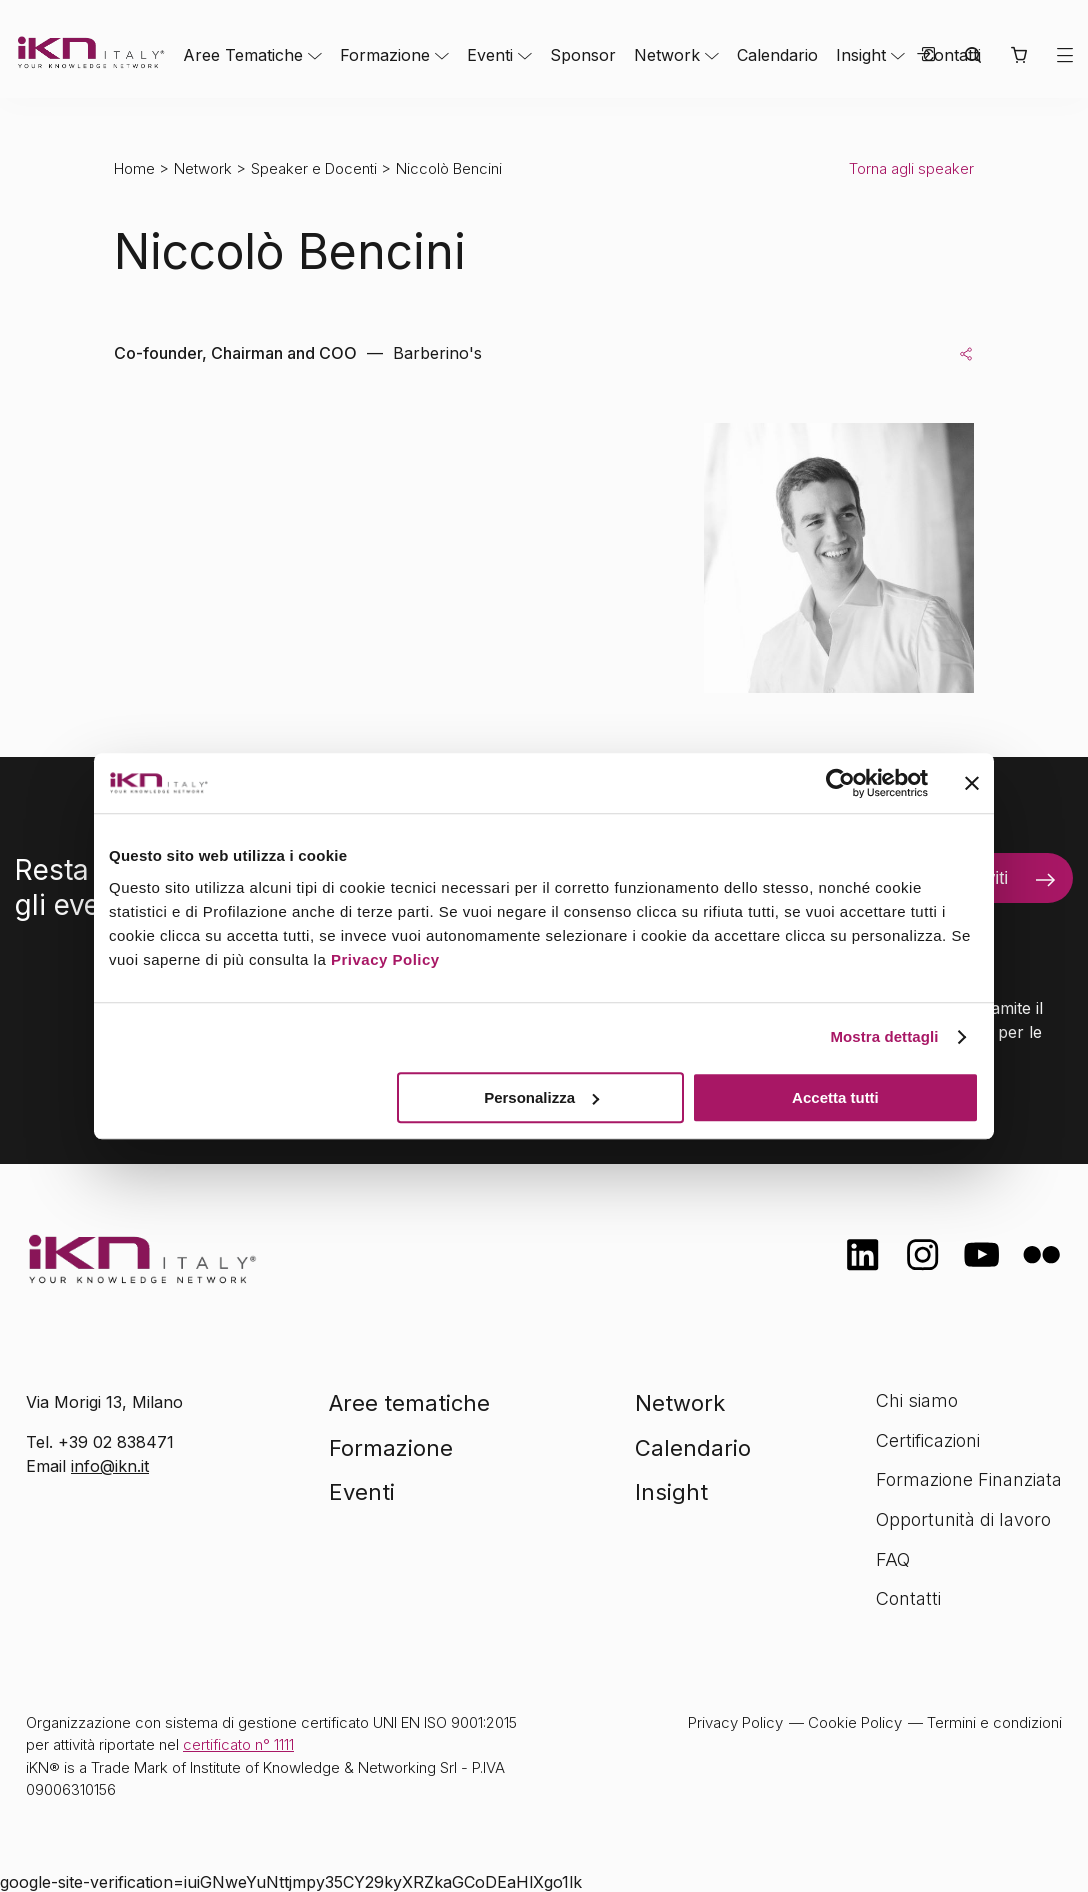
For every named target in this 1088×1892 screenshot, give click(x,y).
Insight (861, 55)
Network (667, 55)
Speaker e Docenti (314, 168)
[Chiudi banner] (972, 783)
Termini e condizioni (994, 1722)
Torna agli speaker (911, 168)
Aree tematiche (409, 1403)
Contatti (908, 1598)
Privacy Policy (385, 959)
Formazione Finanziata (969, 1479)
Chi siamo (917, 1400)
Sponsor (583, 55)
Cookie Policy (855, 1722)
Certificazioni (928, 1440)
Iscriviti (980, 878)
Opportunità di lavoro (963, 1519)
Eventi (490, 55)
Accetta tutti (835, 1097)
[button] (1018, 55)
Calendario (777, 55)
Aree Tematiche (243, 55)
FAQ (893, 1559)
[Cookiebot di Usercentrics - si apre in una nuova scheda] (840, 783)
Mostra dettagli (884, 1036)
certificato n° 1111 (238, 1744)
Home (134, 168)
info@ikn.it (110, 1466)
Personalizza (541, 1097)
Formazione (385, 55)
